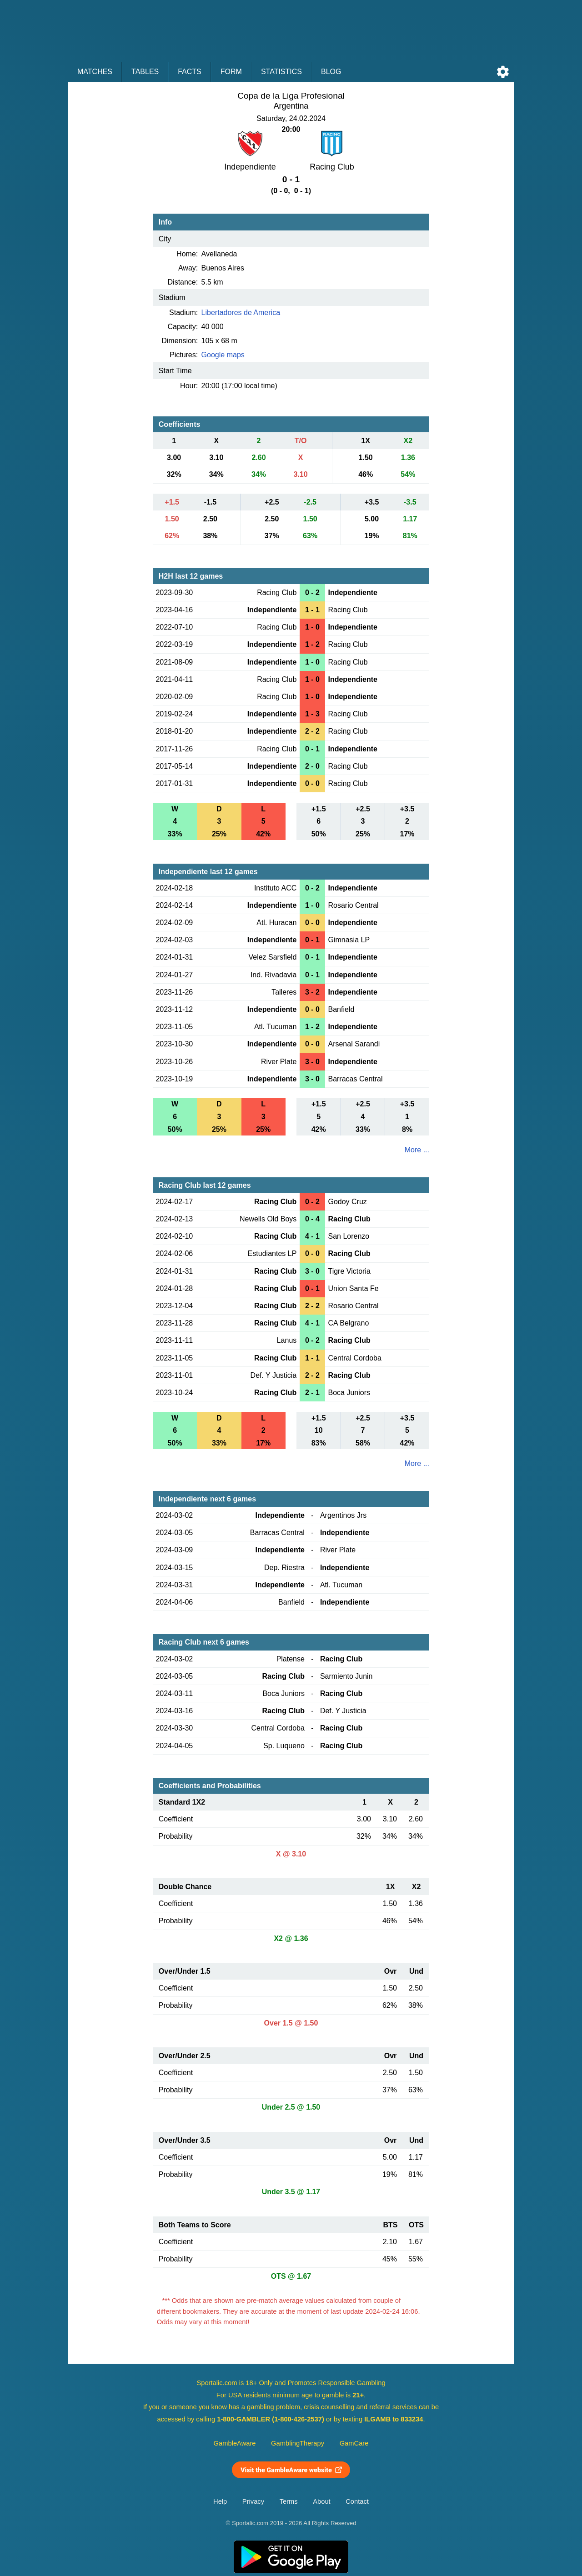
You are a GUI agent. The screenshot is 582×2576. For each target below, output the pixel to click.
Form (231, 71)
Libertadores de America (240, 312)
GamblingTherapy (297, 2443)
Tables (145, 71)
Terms (289, 2501)
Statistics (281, 71)
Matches (94, 71)
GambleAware (235, 2443)
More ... (417, 1150)
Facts (189, 71)
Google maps (223, 355)
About (321, 2501)
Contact (357, 2501)
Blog (331, 71)
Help (220, 2501)
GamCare (354, 2443)
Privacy (253, 2501)
